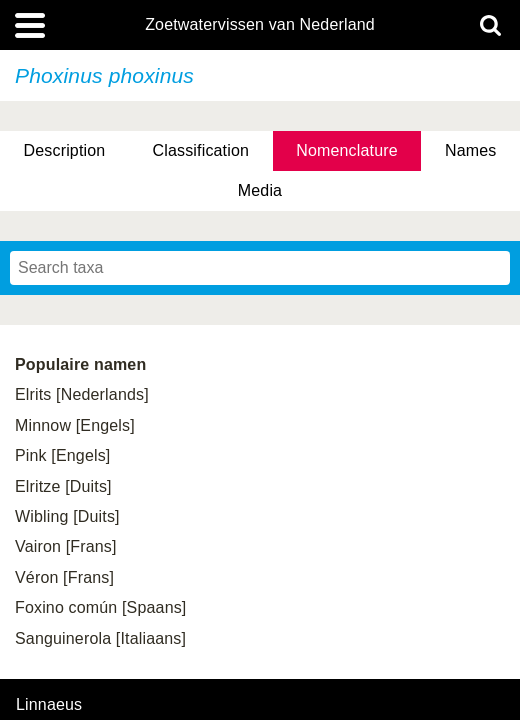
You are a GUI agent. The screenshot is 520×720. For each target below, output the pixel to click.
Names (470, 150)
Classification (201, 150)
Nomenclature (347, 150)
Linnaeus (49, 705)
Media (260, 190)
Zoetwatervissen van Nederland (260, 25)
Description (65, 150)
